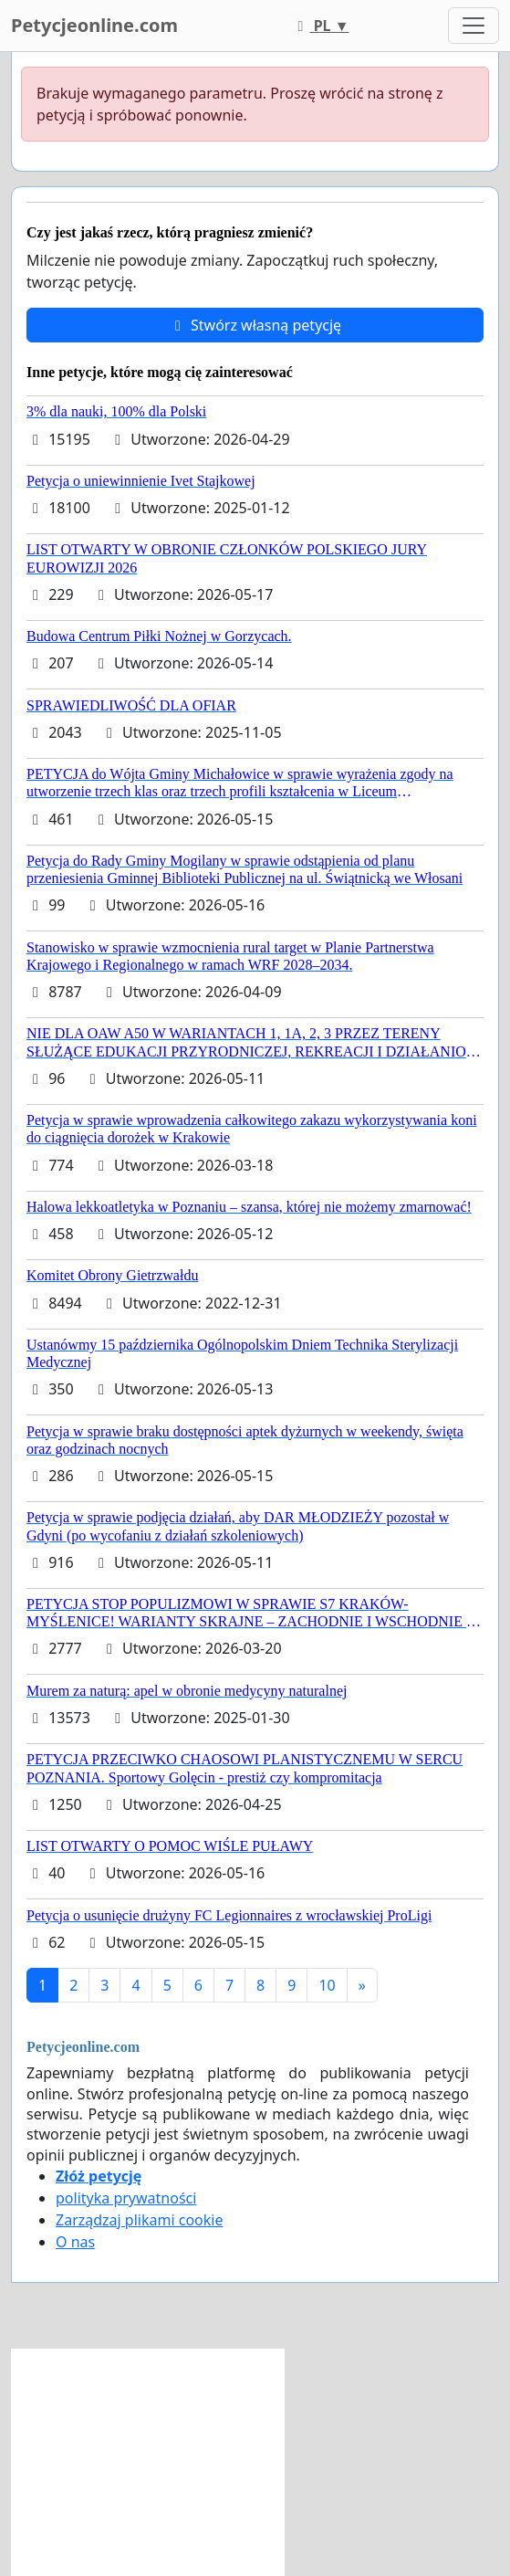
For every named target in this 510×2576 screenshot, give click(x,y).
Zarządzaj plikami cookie (139, 2220)
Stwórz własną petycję (255, 325)
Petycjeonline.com (94, 25)
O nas (75, 2242)
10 (326, 1985)
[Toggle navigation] (473, 25)
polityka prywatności (126, 2198)
